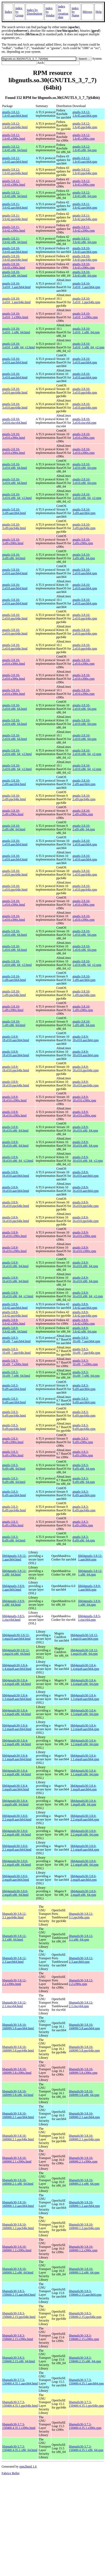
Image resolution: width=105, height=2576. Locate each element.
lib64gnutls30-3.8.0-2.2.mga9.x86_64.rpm (84, 1832)
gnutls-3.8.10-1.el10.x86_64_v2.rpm (87, 963)
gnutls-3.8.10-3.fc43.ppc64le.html (15, 257)
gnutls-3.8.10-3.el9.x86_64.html (13, 556)
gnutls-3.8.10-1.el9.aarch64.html (14, 978)
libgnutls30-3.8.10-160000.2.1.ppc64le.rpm (84, 2137)
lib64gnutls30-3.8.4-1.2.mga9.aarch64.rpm (85, 1727)
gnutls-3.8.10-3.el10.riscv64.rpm (84, 420)
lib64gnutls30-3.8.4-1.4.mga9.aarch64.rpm (85, 1667)
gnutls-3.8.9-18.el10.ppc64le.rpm (86, 1068)
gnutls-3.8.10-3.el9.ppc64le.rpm (84, 526)
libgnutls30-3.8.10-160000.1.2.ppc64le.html (18, 2226)
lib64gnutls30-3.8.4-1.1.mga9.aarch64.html (17, 1757)
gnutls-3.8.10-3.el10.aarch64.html (15, 360)
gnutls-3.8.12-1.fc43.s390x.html (13, 182)
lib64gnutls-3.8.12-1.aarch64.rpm (90, 1557)
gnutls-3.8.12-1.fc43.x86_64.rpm (85, 194)
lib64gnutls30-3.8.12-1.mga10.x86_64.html (16, 1651)
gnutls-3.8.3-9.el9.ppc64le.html (14, 1413)
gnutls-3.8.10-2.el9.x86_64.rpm (84, 827)
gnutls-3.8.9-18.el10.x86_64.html (15, 1128)
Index (8, 11)
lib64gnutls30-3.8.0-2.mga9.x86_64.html (15, 1892)
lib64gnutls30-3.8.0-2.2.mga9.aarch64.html (17, 1817)
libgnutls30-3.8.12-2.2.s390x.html (14, 1982)
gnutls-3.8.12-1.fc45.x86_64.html (14, 148)
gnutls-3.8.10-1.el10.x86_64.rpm (84, 932)
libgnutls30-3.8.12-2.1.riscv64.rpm (81, 2004)
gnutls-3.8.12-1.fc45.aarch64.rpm (85, 113)
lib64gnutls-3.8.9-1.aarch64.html (13, 1587)
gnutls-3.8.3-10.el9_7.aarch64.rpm (86, 1339)
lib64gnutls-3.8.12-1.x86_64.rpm (90, 1572)
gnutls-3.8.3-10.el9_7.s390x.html (15, 1362)
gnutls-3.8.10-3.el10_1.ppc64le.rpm (86, 300)
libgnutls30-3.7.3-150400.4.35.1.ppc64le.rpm (86, 2403)
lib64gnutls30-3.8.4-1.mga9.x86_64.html (15, 1802)
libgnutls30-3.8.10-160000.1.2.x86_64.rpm (84, 2270)
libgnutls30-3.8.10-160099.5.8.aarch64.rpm (84, 2026)
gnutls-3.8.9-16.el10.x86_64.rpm (85, 1264)
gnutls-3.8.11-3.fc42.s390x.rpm (84, 228)
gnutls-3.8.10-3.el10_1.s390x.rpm (85, 315)
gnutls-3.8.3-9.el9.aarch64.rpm (84, 1387)
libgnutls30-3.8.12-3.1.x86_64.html (14, 1937)
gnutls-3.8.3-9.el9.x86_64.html (13, 1466)
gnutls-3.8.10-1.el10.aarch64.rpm (85, 842)
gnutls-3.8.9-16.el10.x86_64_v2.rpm (88, 1294)
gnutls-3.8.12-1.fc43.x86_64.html (14, 194)
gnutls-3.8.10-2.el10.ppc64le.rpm (85, 616)
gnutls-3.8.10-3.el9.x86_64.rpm (84, 556)
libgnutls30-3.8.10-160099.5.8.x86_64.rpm (84, 2093)
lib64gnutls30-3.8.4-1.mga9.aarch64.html (15, 1787)
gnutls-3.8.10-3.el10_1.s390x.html (15, 315)
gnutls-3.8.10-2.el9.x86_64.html (13, 827)
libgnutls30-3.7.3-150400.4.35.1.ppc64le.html (20, 2403)
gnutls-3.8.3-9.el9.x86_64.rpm (84, 1466)
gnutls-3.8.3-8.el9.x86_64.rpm (84, 1538)
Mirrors (87, 11)
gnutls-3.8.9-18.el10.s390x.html (14, 1098)
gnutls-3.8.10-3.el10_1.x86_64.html (16, 330)
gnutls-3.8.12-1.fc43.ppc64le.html (15, 171)
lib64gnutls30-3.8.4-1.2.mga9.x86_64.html (16, 1742)
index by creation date (63, 12)
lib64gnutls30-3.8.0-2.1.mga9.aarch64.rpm (85, 1847)
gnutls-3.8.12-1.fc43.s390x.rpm (84, 182)
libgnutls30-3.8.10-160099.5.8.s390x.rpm (83, 2070)
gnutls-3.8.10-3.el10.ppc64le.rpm (85, 390)
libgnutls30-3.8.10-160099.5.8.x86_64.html (17, 2093)
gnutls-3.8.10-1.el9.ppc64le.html (14, 993)
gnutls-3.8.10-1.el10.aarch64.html (15, 842)
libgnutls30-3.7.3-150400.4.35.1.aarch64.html (20, 2381)
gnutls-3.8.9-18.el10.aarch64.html (15, 1038)
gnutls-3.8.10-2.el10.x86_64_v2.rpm (87, 752)
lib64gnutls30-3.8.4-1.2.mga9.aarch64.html (17, 1727)
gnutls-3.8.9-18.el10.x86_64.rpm (85, 1128)
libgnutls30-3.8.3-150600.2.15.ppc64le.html (18, 2315)
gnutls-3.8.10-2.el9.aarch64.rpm (84, 782)
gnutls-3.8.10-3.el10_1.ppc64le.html (16, 300)
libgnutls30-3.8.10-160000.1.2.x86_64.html (17, 2270)
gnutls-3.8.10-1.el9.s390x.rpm (83, 1008)
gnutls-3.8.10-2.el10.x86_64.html (14, 707)
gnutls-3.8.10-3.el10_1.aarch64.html (16, 285)
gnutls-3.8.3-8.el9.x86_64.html (13, 1538)
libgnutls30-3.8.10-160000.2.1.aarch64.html (18, 2115)
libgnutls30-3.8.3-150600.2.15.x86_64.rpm (85, 2359)
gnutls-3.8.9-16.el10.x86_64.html (15, 1264)
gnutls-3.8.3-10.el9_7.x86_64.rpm (86, 1373)
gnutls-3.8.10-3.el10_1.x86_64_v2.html (18, 345)
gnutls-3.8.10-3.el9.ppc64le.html (14, 526)
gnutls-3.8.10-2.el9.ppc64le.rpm (84, 797)
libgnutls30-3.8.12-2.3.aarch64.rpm (81, 1959)
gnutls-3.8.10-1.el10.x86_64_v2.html (17, 963)
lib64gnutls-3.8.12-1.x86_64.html (14, 1572)
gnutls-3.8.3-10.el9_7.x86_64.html (16, 1373)
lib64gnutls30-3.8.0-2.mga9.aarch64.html (15, 1877)
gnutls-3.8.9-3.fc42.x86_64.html (14, 1329)
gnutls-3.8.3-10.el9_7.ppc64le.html (16, 1350)
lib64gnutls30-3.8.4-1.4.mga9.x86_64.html (16, 1682)
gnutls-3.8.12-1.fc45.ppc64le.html (15, 125)
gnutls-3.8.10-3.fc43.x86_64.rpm (85, 273)
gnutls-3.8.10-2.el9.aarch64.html (14, 782)
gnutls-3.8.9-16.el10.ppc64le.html (15, 1204)
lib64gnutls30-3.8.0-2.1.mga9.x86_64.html (16, 1862)
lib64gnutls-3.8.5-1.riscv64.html (13, 1617)
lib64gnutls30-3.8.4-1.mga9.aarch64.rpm (84, 1787)
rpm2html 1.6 (28, 2466)
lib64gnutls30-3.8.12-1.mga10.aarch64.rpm (84, 1636)
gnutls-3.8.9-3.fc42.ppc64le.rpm (85, 1313)
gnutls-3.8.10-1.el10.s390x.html (13, 902)
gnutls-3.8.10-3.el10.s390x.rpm (84, 435)
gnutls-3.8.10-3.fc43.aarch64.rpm (85, 250)
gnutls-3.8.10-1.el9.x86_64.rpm (84, 1023)
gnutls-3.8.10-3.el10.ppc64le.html (15, 390)
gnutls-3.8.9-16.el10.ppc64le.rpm (86, 1204)
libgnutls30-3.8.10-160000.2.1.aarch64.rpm (84, 2115)
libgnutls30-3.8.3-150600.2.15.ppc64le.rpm (85, 2315)
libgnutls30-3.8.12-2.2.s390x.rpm (81, 1982)
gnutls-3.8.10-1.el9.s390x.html (12, 1008)
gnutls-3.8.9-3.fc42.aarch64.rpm (85, 1305)
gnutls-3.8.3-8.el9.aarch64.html (14, 1493)
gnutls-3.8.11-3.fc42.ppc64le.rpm (85, 217)
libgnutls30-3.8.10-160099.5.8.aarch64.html (18, 2026)
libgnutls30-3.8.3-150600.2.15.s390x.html (17, 2337)
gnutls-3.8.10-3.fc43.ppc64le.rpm (85, 257)
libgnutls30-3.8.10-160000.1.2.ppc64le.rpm (84, 2226)
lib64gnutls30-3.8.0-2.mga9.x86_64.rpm (83, 1892)
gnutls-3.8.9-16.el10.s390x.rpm (84, 1234)
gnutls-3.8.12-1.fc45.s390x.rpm (84, 136)
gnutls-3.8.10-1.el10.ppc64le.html (15, 872)
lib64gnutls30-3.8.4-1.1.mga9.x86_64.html (16, 1772)
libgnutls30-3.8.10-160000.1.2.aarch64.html (18, 2204)
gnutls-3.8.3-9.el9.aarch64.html (14, 1387)
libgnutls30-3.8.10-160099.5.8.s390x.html (17, 2070)
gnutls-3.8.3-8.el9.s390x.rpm (83, 1523)
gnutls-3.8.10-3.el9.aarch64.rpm (84, 511)
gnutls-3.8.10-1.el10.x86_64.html (14, 932)
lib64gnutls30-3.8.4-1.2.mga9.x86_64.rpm (84, 1742)
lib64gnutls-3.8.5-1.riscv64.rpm (89, 1617)
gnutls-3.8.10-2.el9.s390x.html (12, 812)
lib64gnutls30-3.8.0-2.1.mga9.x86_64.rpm (84, 1862)
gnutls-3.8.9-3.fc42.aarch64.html (15, 1305)
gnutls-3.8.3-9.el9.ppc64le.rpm (84, 1413)
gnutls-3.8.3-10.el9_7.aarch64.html (16, 1339)
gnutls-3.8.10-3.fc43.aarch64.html (15, 250)
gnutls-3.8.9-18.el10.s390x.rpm (84, 1098)
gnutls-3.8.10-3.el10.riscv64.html (14, 420)
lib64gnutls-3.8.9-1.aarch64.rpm (89, 1587)
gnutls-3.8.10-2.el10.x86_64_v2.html (17, 752)
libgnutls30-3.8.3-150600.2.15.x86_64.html (18, 2359)
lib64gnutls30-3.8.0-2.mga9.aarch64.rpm (84, 1877)
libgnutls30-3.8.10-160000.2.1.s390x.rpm (83, 2159)
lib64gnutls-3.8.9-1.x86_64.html (13, 1602)
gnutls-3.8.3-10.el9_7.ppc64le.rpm (86, 1350)
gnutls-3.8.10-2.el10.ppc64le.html (15, 616)
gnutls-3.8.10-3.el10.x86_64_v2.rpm (87, 496)
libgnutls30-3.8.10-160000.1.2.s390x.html (17, 2248)
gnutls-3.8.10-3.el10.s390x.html (13, 435)
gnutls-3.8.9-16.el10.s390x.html (14, 1234)
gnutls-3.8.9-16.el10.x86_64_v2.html (17, 1294)
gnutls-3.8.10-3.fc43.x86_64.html (14, 273)
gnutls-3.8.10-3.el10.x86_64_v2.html (17, 496)
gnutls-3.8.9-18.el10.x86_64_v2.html (17, 1158)
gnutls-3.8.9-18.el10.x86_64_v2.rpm (88, 1158)
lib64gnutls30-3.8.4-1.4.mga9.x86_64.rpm (84, 1682)
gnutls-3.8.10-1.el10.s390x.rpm (84, 902)
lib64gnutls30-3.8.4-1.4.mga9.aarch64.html (17, 1667)
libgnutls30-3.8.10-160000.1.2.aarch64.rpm (84, 2204)
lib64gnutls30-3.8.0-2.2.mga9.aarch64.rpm (85, 1817)
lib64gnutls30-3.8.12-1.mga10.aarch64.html (16, 1636)
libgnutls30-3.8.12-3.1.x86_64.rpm (81, 1937)
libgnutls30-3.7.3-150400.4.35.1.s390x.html (18, 2426)
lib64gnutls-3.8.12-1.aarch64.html (14, 1557)
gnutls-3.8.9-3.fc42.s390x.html (13, 1321)
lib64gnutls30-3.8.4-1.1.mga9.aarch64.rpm (85, 1757)
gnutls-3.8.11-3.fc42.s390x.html (13, 228)
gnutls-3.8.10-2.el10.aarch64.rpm (85, 571)
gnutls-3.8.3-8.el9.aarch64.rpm (84, 1493)
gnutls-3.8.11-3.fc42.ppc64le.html (15, 217)
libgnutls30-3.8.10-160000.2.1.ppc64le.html (18, 2137)
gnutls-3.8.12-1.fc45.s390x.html (13, 136)
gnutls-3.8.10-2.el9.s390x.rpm (83, 812)
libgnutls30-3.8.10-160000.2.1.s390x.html (17, 2159)
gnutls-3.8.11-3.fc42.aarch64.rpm (85, 205)
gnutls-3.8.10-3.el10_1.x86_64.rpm (86, 330)
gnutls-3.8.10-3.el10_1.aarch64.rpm (86, 285)
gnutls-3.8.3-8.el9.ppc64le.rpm (84, 1508)
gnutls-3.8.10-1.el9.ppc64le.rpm (84, 993)
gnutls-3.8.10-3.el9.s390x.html (12, 541)
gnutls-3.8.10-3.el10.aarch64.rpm (85, 360)
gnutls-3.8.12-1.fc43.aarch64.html (15, 159)
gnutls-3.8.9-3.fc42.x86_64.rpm (85, 1329)
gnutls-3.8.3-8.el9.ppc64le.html (14, 1508)
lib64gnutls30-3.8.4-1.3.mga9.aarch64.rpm (85, 1697)
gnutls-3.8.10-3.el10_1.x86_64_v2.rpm (88, 345)
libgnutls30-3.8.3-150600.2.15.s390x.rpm (84, 2337)
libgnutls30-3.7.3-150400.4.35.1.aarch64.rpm (86, 2381)
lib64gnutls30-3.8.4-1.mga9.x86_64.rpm (83, 1802)
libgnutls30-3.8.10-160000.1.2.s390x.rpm (83, 2248)
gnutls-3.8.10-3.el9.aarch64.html (14, 511)
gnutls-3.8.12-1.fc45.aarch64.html (15, 113)
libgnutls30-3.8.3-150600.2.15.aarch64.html (18, 2292)
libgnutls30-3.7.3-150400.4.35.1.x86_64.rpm (86, 2448)
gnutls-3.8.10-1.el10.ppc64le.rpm (85, 872)
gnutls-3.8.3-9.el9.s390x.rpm (83, 1440)
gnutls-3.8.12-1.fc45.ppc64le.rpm (85, 125)
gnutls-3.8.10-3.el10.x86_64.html (14, 466)
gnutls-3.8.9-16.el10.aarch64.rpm (86, 1173)
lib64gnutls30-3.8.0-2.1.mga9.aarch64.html (17, 1847)
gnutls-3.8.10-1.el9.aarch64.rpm (84, 978)
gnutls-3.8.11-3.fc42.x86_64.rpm (85, 240)
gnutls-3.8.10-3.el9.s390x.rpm (83, 541)
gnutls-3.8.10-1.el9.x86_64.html (13, 1023)
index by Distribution (34, 11)
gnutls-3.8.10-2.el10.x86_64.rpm (84, 707)
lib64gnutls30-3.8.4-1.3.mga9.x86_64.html (16, 1712)
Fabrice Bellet (10, 2473)
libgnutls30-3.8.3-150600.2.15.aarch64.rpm (85, 2292)
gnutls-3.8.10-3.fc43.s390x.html (13, 265)
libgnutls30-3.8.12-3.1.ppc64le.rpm (81, 1915)
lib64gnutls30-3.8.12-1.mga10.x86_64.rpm (84, 1651)
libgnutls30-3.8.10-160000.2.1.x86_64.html (17, 2181)
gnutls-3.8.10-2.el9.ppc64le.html (14, 797)
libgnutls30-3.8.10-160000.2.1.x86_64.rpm (84, 2181)
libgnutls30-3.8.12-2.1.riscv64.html (14, 2004)
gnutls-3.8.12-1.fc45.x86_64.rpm (85, 148)
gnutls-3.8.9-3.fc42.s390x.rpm (84, 1321)
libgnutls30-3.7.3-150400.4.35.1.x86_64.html (19, 2448)
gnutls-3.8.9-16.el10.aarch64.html (15, 1173)
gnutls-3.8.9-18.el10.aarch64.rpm (86, 1038)
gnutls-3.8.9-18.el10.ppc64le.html (15, 1068)
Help (99, 11)
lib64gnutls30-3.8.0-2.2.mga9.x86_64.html (16, 1832)
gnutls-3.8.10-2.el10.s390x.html (13, 661)
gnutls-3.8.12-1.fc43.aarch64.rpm (85, 159)
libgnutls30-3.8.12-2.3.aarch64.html (14, 1959)
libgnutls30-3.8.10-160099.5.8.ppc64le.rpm (84, 2048)
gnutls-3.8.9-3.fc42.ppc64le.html (15, 1313)
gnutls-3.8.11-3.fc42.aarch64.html (15, 205)
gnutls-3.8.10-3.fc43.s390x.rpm (84, 265)
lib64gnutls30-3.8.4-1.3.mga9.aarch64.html (17, 1697)
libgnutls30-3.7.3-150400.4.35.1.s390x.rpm (85, 2426)
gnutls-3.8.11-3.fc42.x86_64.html (14, 240)
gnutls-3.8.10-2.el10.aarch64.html (15, 571)
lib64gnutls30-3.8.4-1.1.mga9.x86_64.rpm (84, 1772)
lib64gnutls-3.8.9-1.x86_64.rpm (89, 1602)
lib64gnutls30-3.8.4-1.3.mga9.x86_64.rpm (84, 1712)
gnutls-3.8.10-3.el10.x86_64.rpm (84, 466)
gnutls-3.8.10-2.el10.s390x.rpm (84, 661)
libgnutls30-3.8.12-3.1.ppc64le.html (14, 1915)
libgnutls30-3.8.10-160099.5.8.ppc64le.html (18, 2048)
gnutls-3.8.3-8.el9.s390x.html (12, 1523)
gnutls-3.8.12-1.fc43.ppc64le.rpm (85, 171)
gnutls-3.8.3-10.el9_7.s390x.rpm (85, 1362)
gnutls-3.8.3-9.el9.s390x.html (12, 1440)
